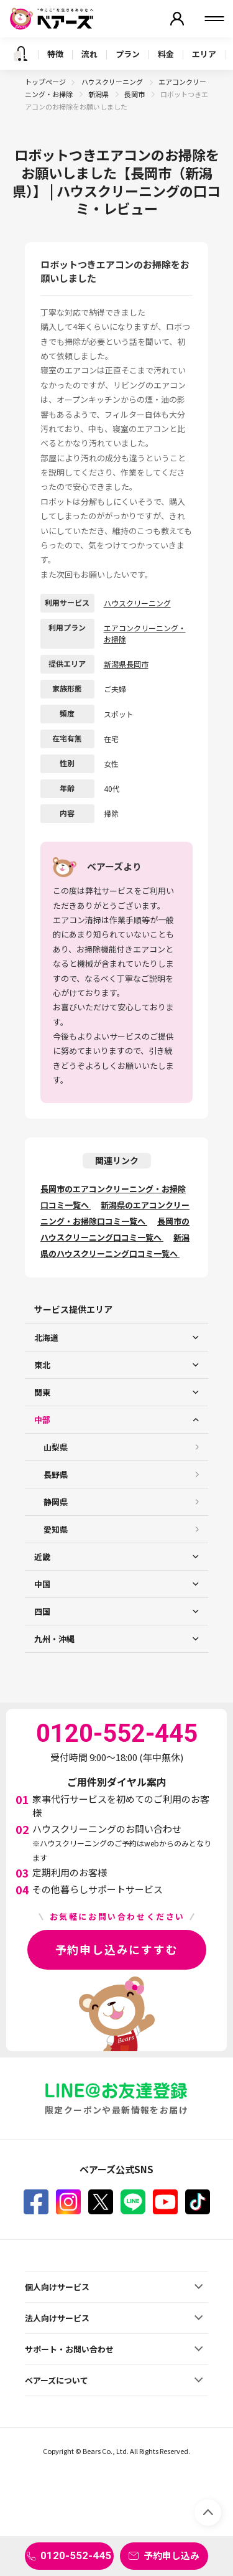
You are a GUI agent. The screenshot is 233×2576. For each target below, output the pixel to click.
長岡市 (135, 94)
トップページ (45, 82)
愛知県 (55, 1529)
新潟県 (99, 94)
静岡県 (55, 1502)
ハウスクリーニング (112, 82)
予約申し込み (171, 2555)
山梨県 (55, 1447)
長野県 (55, 1474)
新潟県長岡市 (126, 664)
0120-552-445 (75, 2555)
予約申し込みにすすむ (116, 1949)
